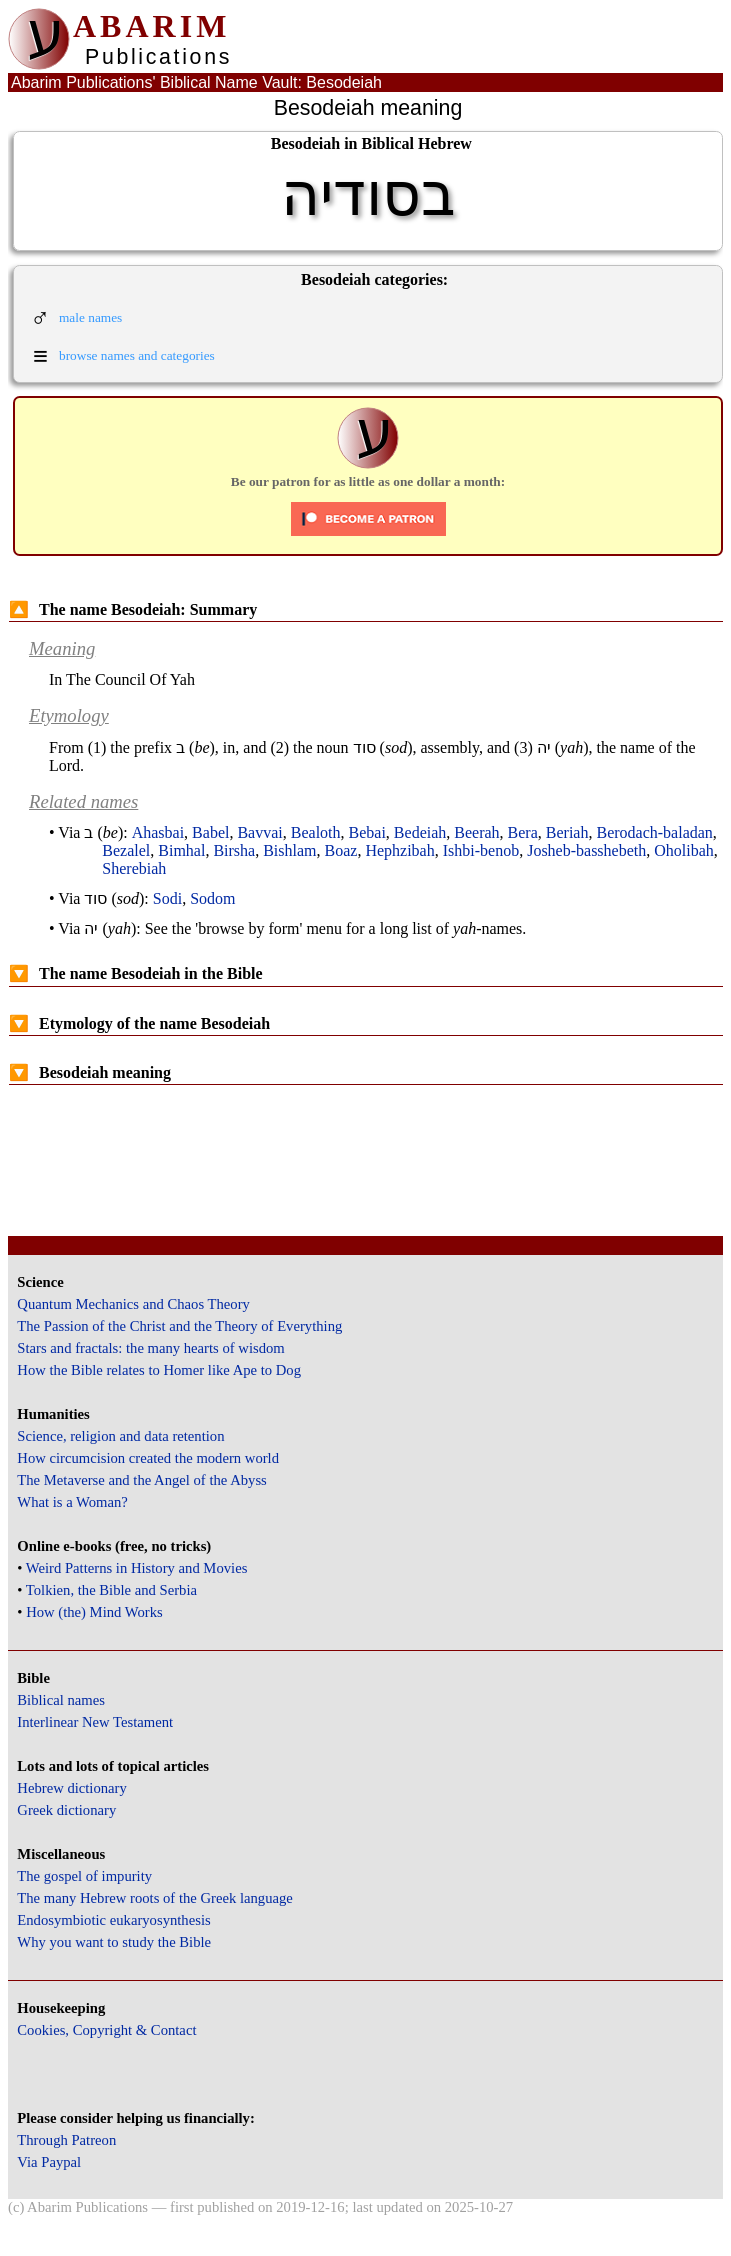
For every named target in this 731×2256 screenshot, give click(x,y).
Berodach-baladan (654, 832)
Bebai (367, 832)
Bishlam (289, 850)
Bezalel (126, 850)
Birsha (234, 850)
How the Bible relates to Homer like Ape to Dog (159, 1370)
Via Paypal (49, 2162)
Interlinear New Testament (95, 1722)
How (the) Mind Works (94, 1612)
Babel (210, 832)
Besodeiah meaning (90, 1072)
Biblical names (61, 1700)
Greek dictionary (66, 1810)
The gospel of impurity (84, 1876)
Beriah (567, 832)
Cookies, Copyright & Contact (106, 2030)
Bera (523, 832)
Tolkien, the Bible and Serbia (111, 1590)
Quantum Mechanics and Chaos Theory (133, 1304)
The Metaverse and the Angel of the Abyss (142, 1480)
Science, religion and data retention (120, 1436)
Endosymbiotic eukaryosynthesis (113, 1920)
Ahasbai (158, 832)
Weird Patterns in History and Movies (136, 1568)
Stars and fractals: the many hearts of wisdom (150, 1348)
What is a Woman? (72, 1502)
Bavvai (259, 832)
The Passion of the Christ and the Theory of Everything (179, 1326)
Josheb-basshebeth (586, 850)
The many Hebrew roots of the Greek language (155, 1898)
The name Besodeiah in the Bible (136, 973)
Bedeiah (420, 832)
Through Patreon (66, 2140)
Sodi (167, 898)
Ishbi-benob (481, 850)
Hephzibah (399, 850)
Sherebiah (134, 868)
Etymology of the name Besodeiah (139, 1023)
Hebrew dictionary (71, 1788)
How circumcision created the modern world (148, 1458)
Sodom (212, 898)
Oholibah (684, 850)
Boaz (341, 850)
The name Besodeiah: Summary (133, 609)
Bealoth (316, 832)
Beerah (476, 832)
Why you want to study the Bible (114, 1942)
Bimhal (181, 850)
